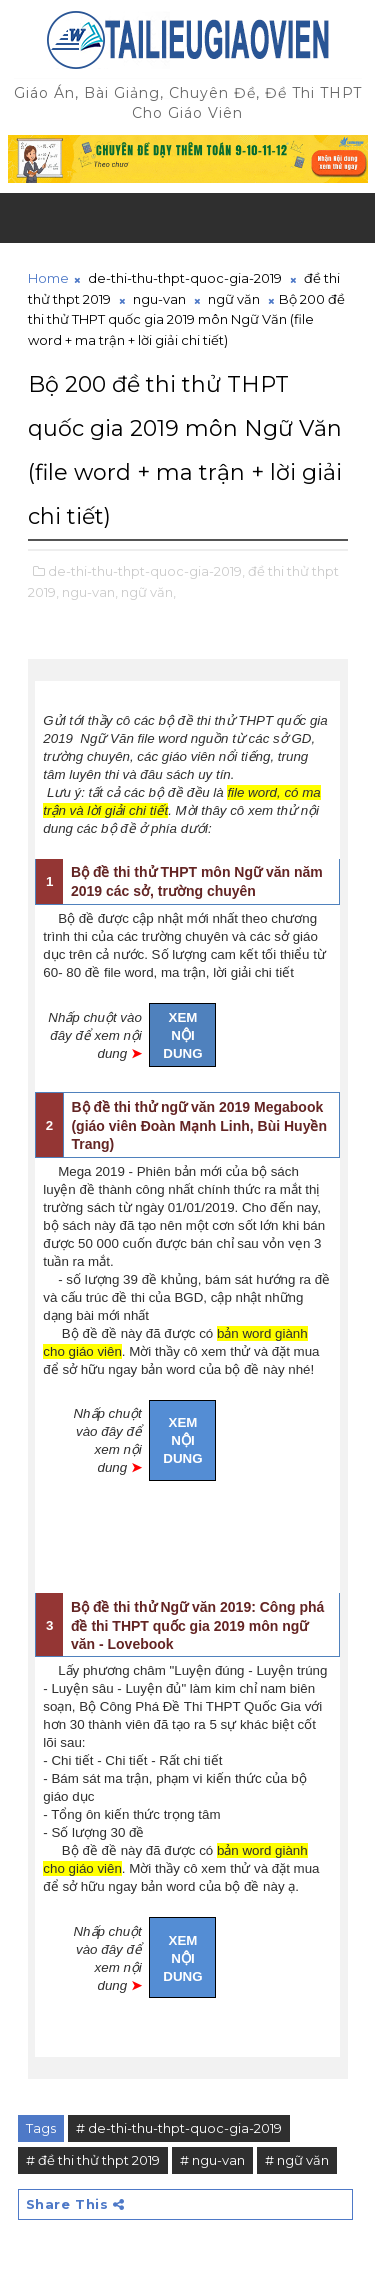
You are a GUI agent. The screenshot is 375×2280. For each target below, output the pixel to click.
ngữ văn (234, 299)
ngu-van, (90, 592)
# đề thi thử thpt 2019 (93, 2160)
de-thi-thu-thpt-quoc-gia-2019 (185, 278)
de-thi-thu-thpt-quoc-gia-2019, (146, 571)
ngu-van (159, 299)
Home (48, 278)
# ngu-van (212, 2160)
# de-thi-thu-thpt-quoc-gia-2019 (179, 2128)
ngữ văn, (148, 592)
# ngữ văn (297, 2160)
